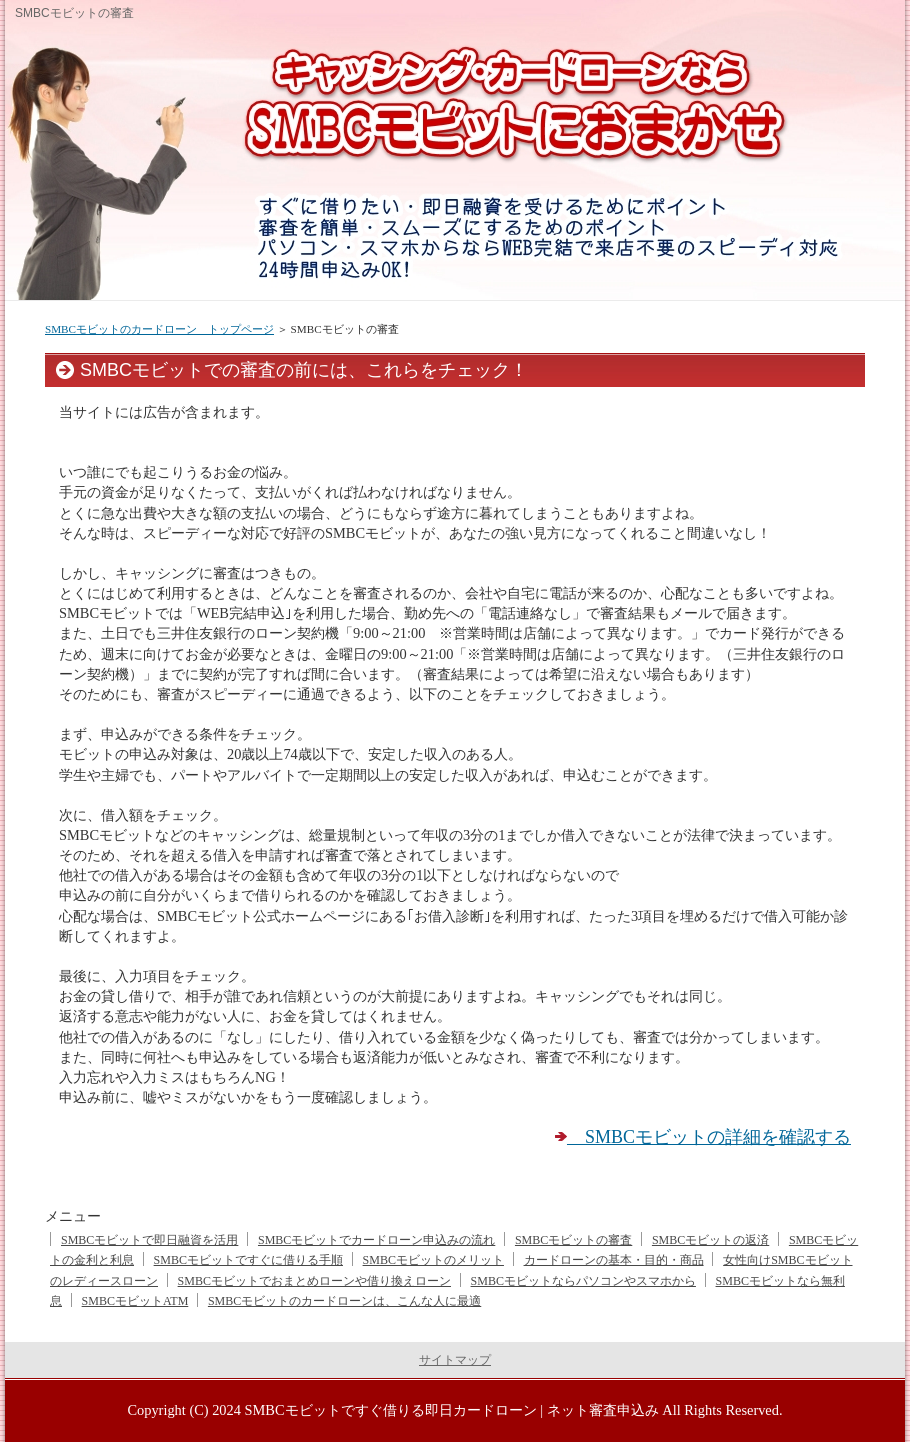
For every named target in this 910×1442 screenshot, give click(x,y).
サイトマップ (455, 1360)
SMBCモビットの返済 (710, 1240)
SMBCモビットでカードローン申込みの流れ (376, 1240)
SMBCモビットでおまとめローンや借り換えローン (314, 1281)
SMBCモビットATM (135, 1301)
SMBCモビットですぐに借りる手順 (248, 1260)
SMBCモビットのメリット (433, 1260)
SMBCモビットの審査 (573, 1240)
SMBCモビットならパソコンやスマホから (583, 1281)
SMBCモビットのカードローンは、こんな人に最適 (344, 1301)
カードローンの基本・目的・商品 (614, 1260)
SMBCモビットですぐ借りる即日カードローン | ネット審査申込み (452, 1410)
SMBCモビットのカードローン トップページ (159, 329)
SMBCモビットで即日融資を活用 (149, 1240)
